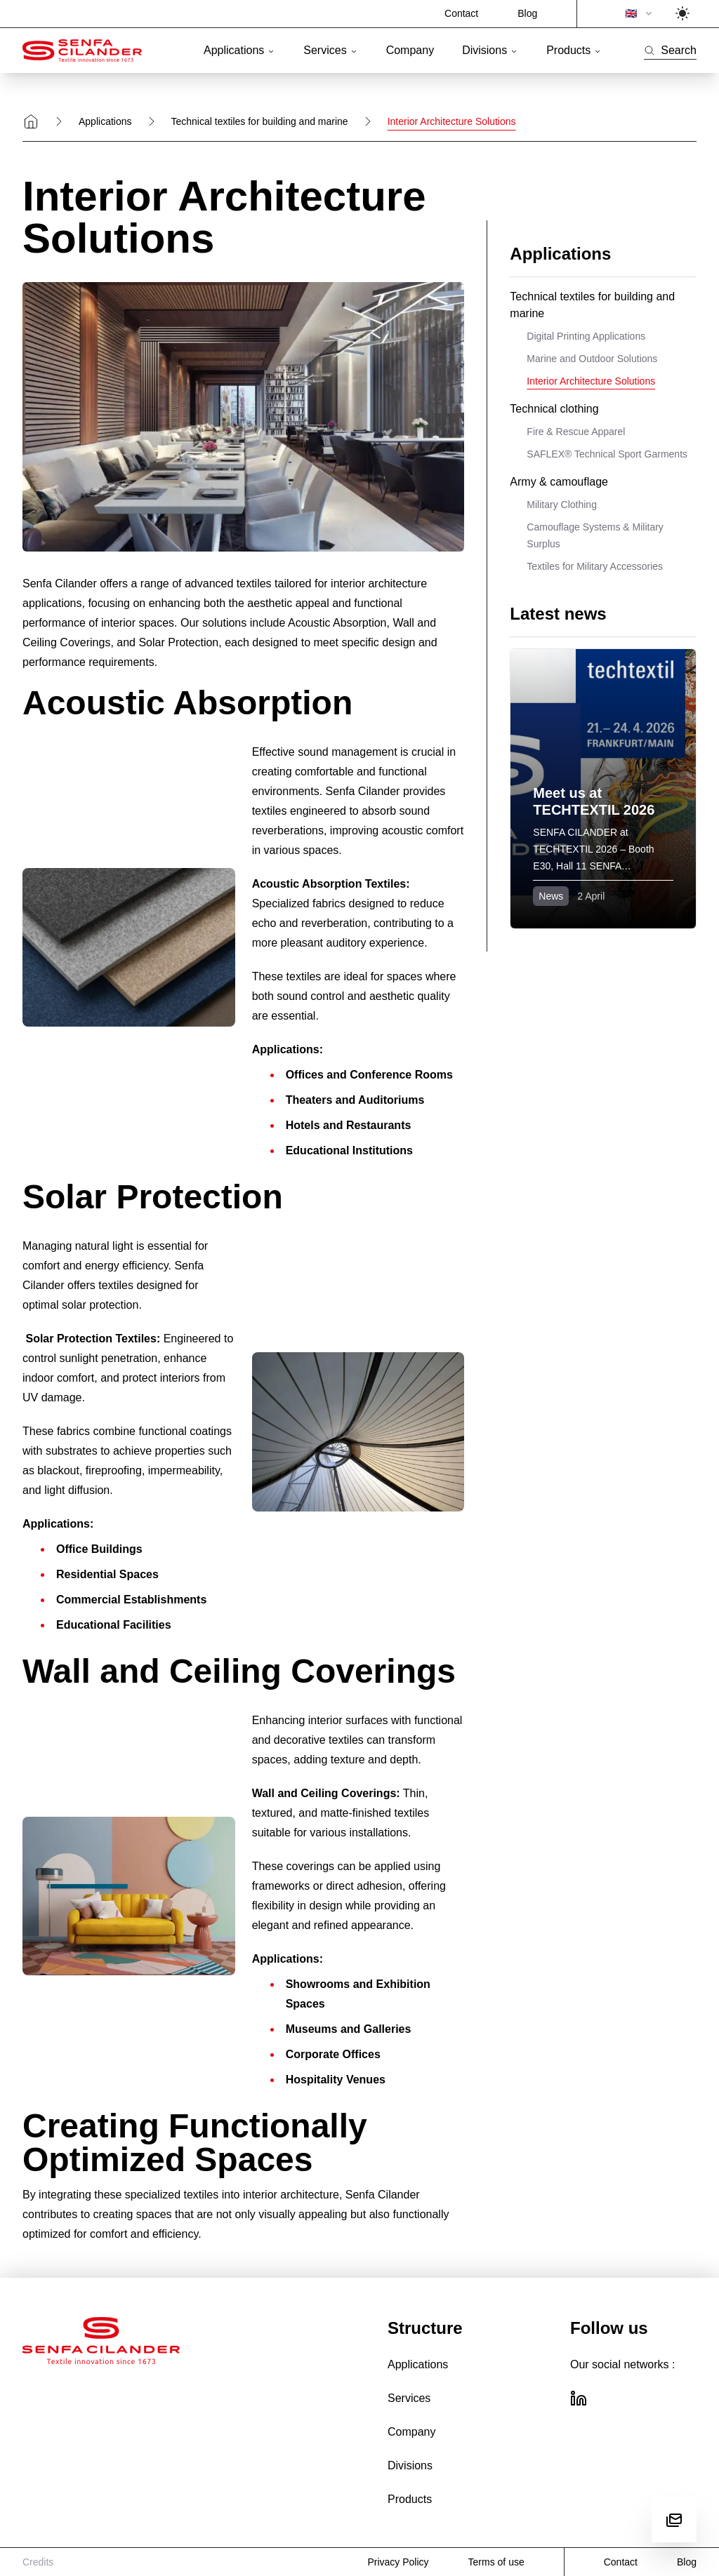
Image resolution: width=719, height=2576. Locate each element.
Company (410, 50)
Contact (461, 13)
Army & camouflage (559, 482)
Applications (239, 50)
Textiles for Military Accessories (595, 566)
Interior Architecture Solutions (591, 381)
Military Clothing (562, 504)
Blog (527, 13)
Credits (37, 2562)
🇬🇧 (639, 13)
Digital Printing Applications (586, 336)
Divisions (490, 50)
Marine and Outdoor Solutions (592, 358)
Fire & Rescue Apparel (576, 431)
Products (574, 50)
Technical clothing (554, 409)
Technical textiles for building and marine (259, 121)
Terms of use (496, 2562)
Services (330, 50)
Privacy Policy (397, 2562)
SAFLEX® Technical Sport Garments (607, 454)
